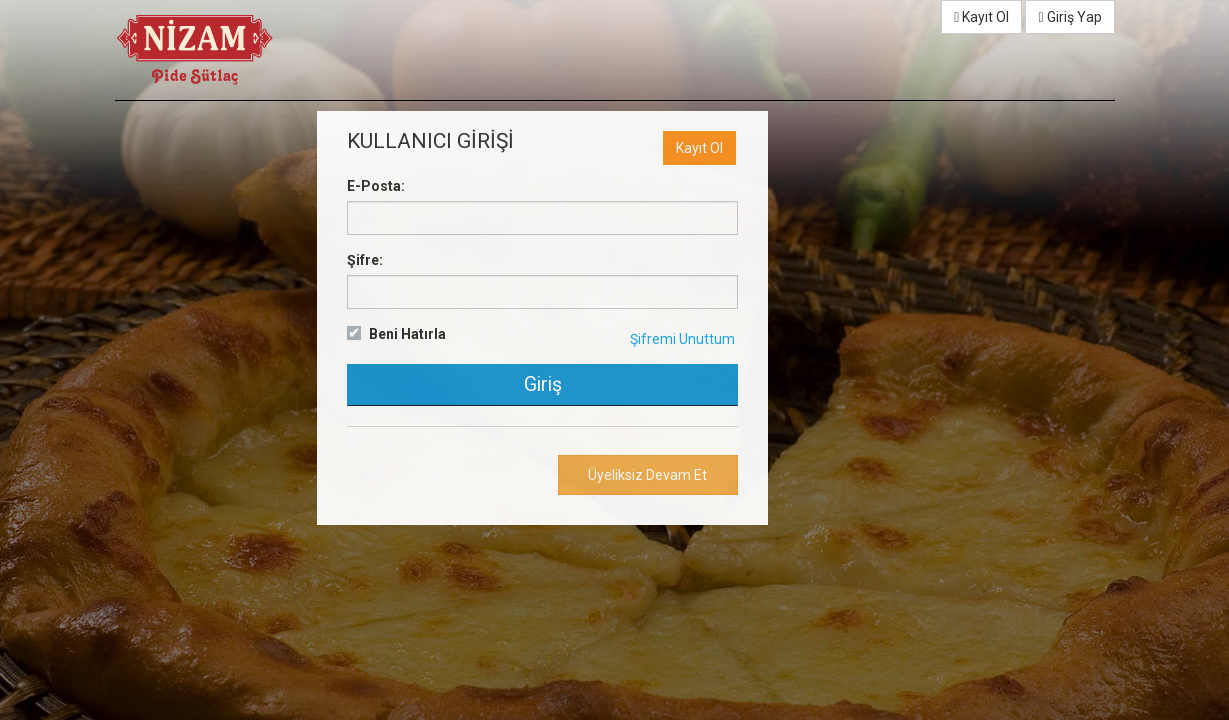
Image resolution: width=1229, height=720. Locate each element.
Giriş (543, 384)
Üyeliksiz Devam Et (647, 475)
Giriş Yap (1069, 17)
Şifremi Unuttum (682, 339)
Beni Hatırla (407, 334)
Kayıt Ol (981, 17)
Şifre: (365, 260)
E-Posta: (376, 186)
